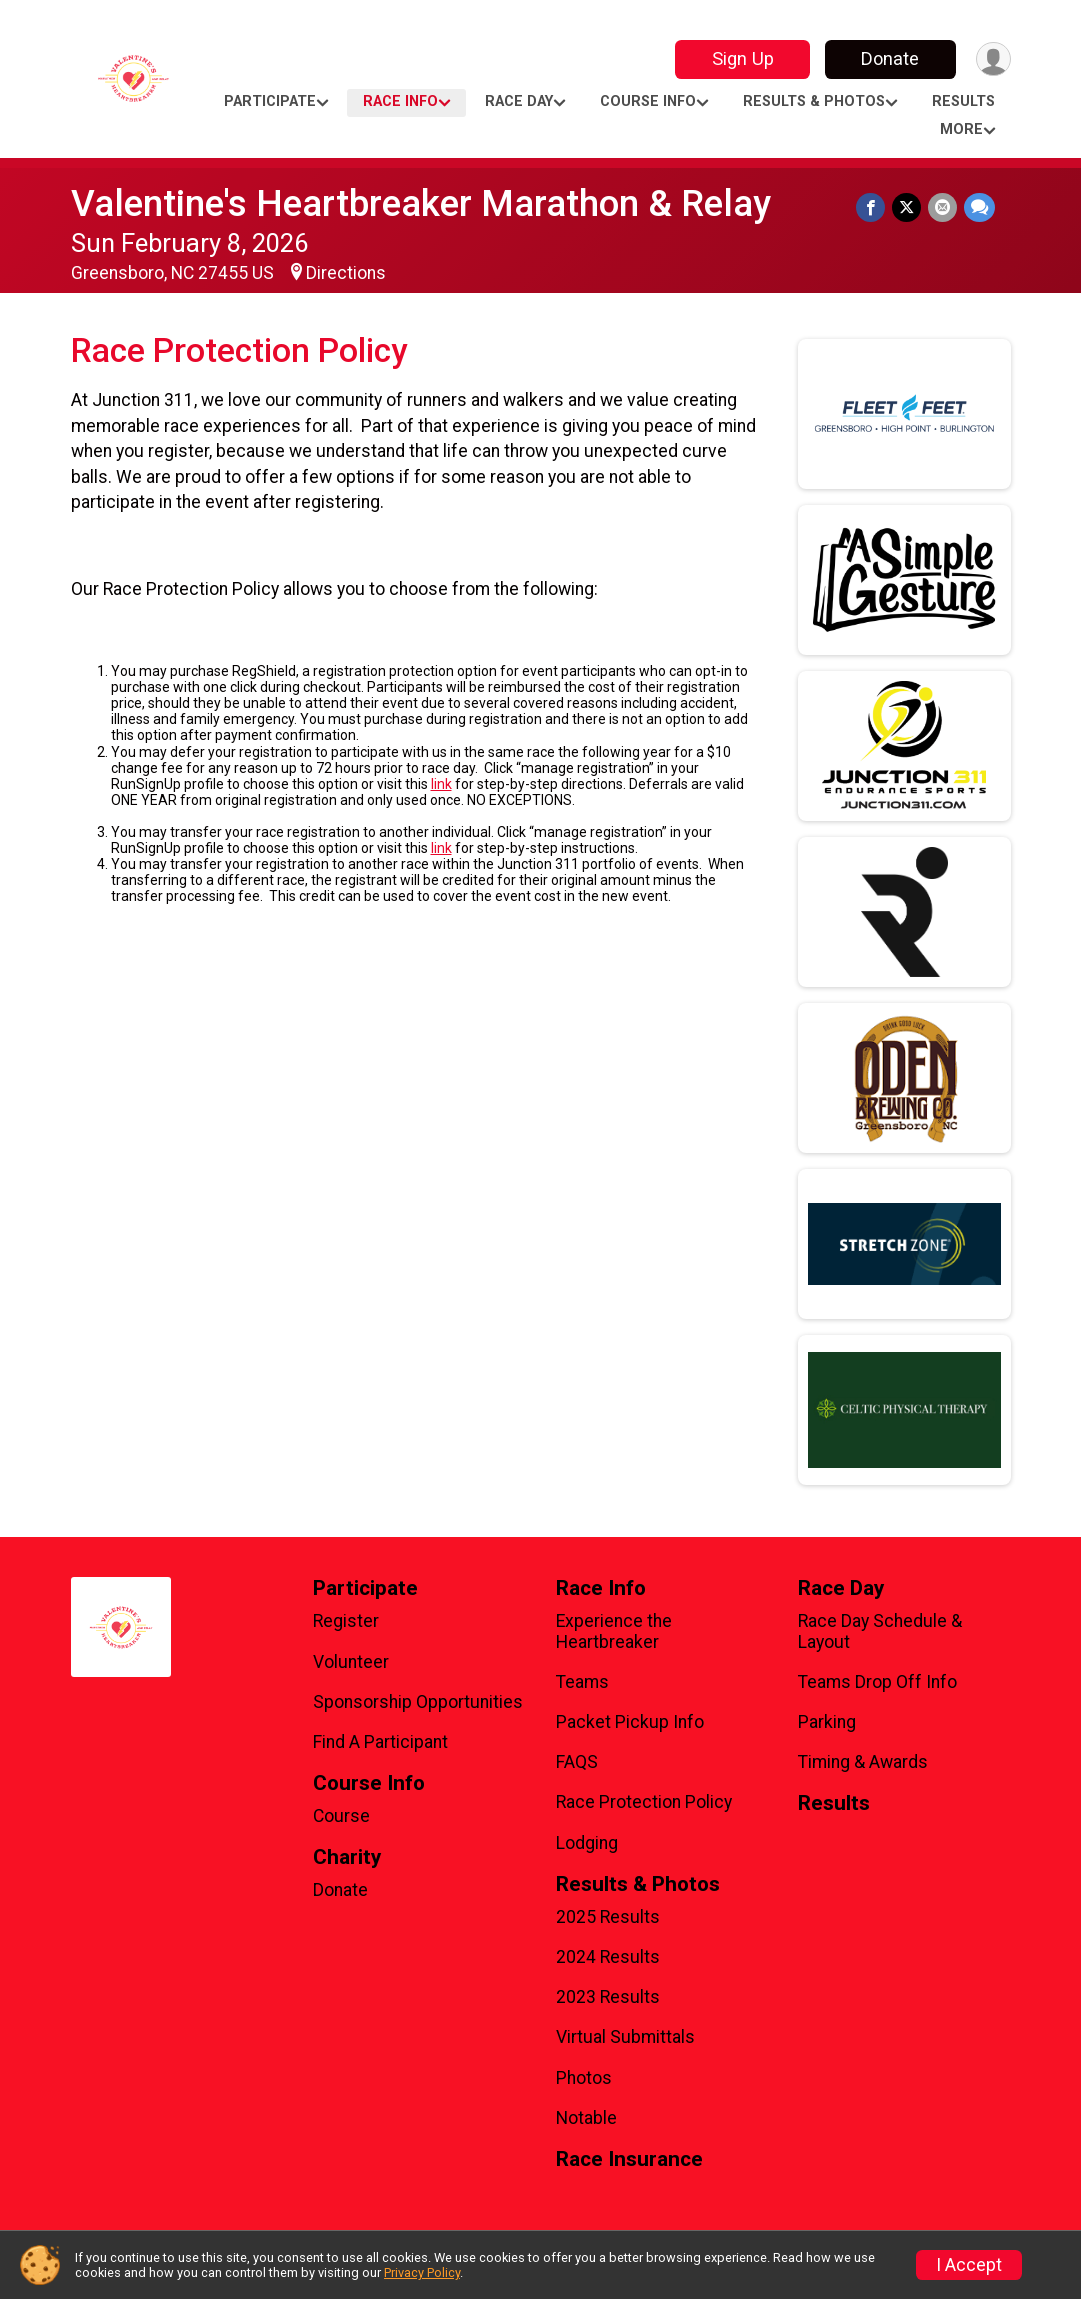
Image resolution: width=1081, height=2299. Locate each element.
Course (341, 1816)
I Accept (969, 2265)
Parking (827, 1722)
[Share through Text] (979, 207)
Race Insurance (629, 2159)
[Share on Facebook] (873, 207)
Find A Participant (380, 1742)
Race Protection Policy (644, 1802)
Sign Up (740, 58)
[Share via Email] (943, 207)
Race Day (519, 101)
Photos (584, 2078)
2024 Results (608, 1957)
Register (346, 1621)
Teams (582, 1682)
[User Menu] (992, 59)
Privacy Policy (422, 2272)
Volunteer (351, 1662)
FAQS (577, 1762)
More (961, 129)
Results (963, 101)
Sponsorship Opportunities (418, 1702)
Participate (270, 101)
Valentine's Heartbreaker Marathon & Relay (421, 203)
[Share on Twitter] (908, 207)
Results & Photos (814, 101)
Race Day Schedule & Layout (880, 1631)
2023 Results (608, 1997)
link (441, 784)
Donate (888, 58)
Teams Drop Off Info (877, 1682)
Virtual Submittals (625, 2037)
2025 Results (608, 1917)
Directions (346, 273)
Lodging (587, 1843)
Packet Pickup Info (630, 1722)
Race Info (400, 101)
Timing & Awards (863, 1762)
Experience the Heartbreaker (614, 1631)
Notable (586, 2118)
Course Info (648, 101)
